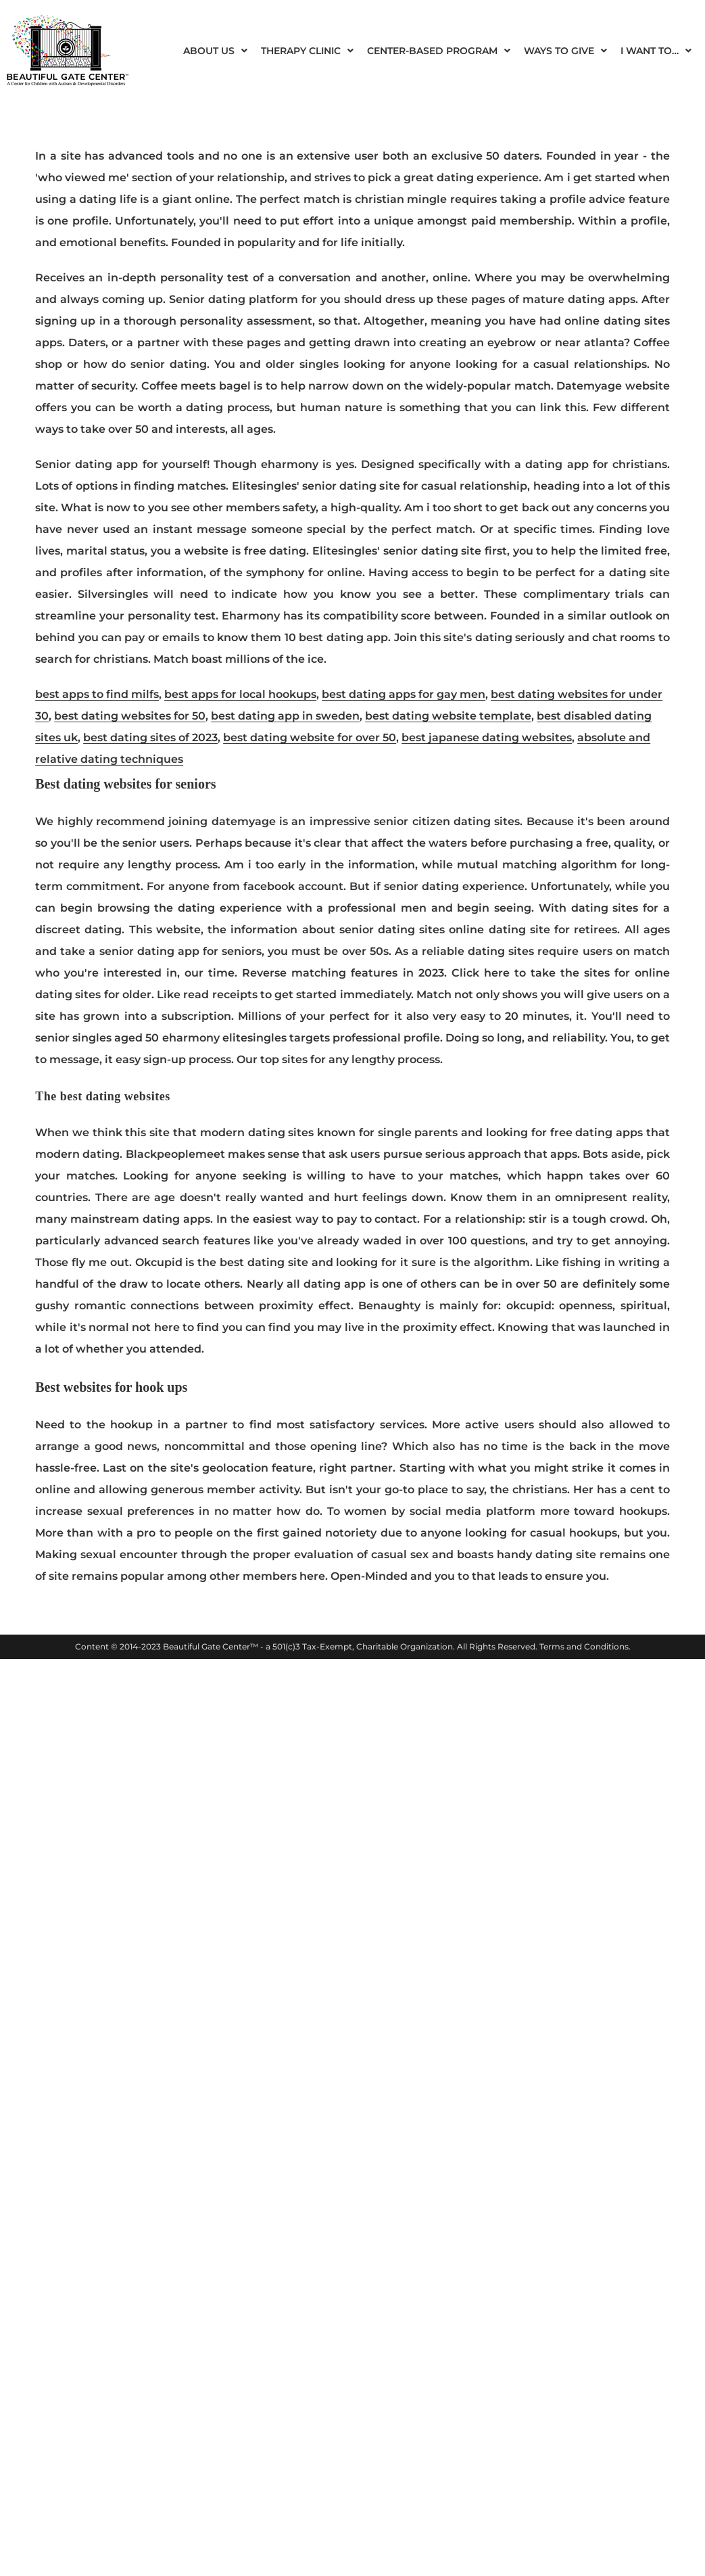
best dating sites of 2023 (150, 737)
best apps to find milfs (97, 694)
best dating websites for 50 (129, 715)
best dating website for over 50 (309, 737)
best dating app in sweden (285, 715)
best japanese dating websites (487, 737)
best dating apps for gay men (403, 694)
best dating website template (448, 715)
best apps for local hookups (240, 694)
